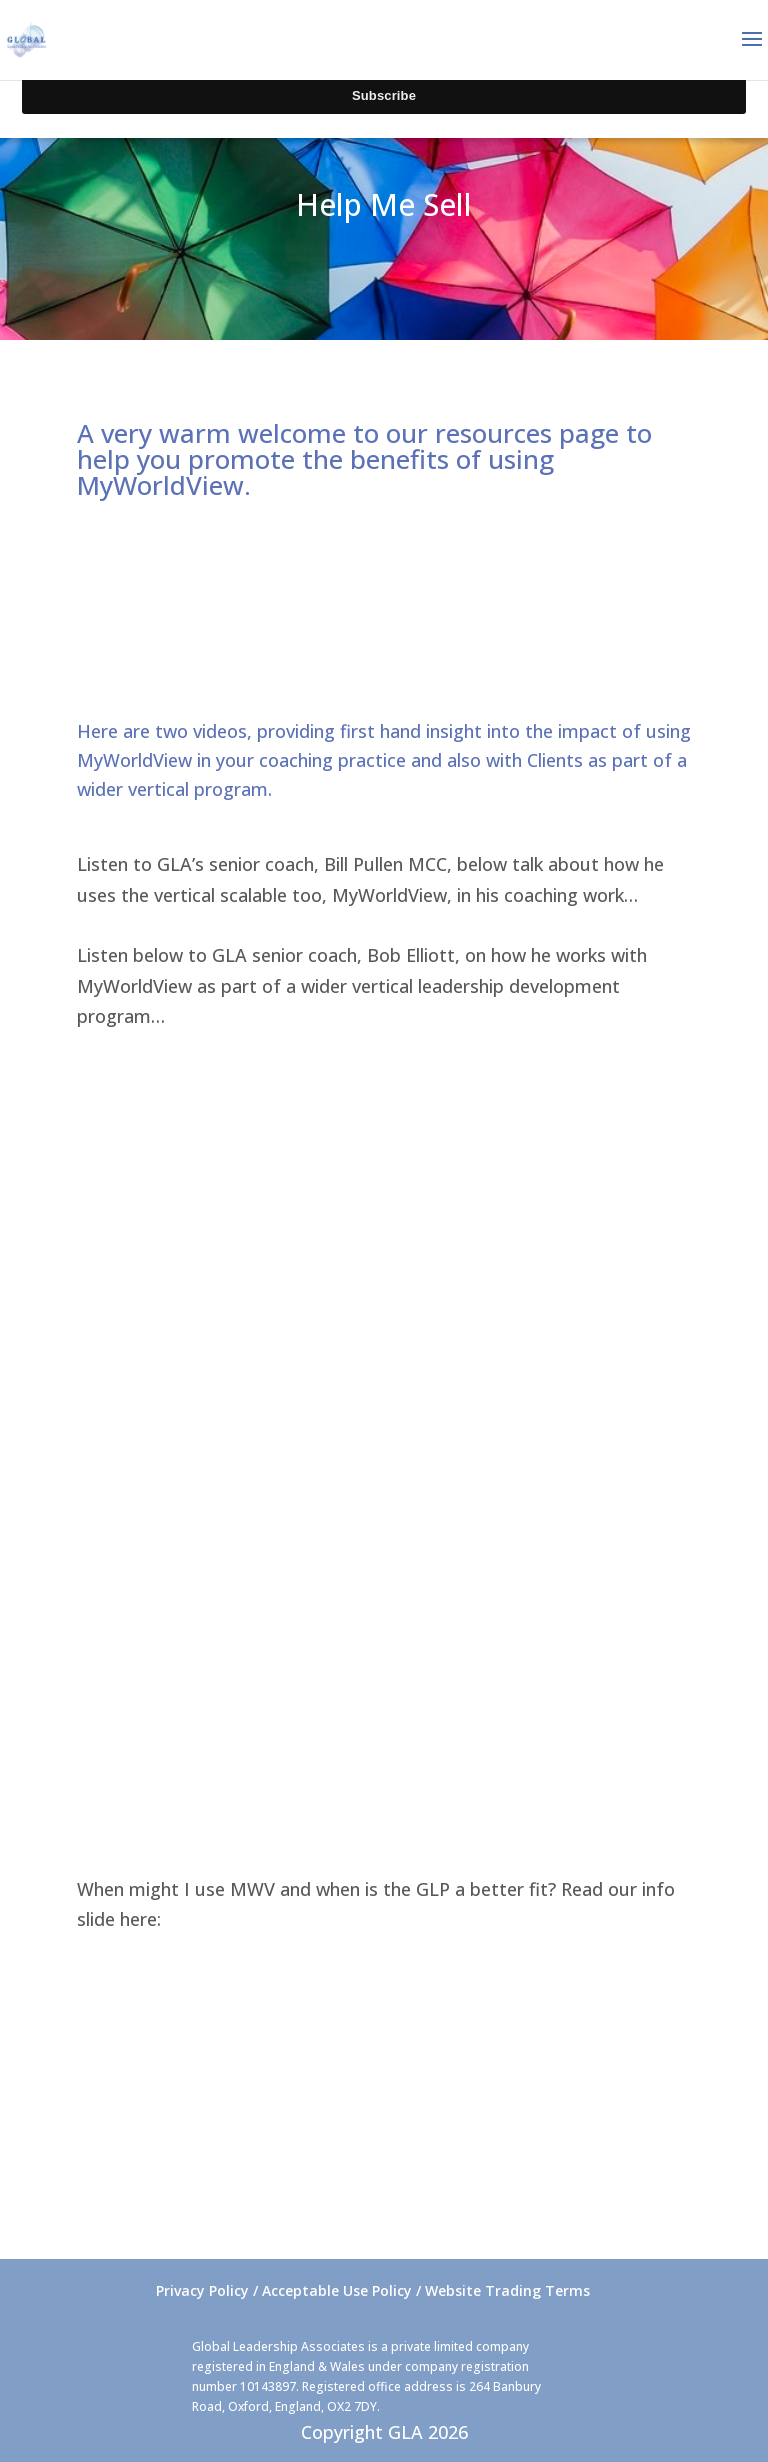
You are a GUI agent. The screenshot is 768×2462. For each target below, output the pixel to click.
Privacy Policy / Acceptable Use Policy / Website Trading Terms (373, 2290)
